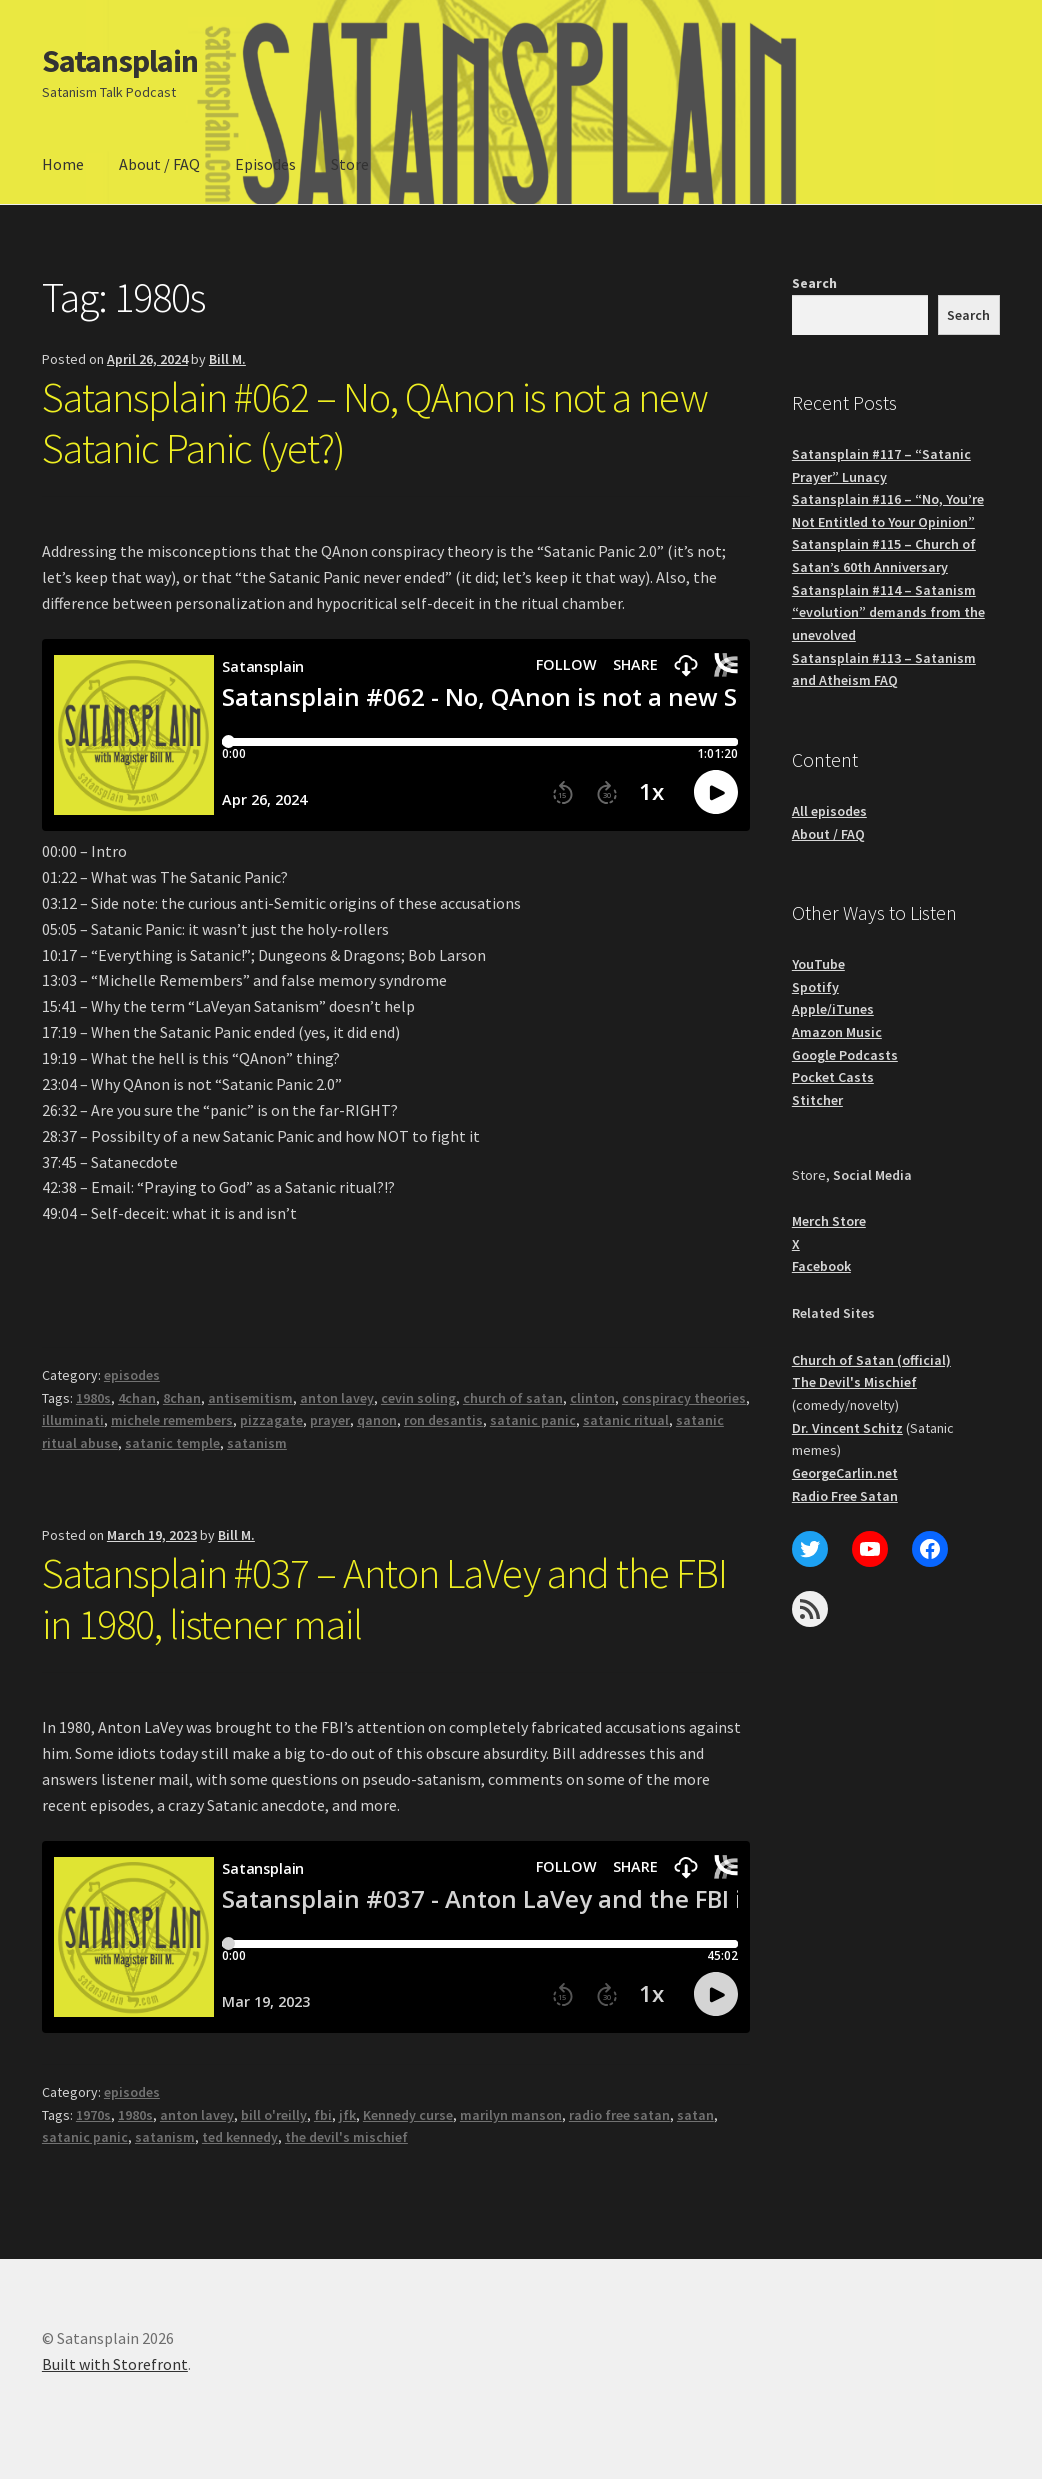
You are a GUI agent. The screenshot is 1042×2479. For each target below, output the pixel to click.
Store (350, 164)
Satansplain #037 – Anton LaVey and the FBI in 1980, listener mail (384, 1598)
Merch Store (829, 1221)
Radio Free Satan (845, 1496)
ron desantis (443, 1420)
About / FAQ (159, 164)
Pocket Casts (833, 1077)
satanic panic (533, 1420)
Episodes (265, 164)
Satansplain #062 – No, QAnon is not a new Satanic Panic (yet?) (375, 422)
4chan (137, 1398)
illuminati (73, 1420)
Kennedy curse (408, 2115)
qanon (377, 1420)
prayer (330, 1420)
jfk (347, 2115)
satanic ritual (626, 1420)
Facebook (821, 1266)
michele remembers (172, 1420)
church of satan (513, 1398)
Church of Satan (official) (871, 1360)
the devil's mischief (346, 2137)
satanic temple (172, 1443)
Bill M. (227, 359)
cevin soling (418, 1398)
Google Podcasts (845, 1055)
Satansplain (120, 61)
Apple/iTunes (833, 1009)
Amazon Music (837, 1032)
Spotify (815, 987)
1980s (93, 1398)
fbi (323, 2115)
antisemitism (250, 1398)
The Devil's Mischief (854, 1382)
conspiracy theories (684, 1398)
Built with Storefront (115, 2364)
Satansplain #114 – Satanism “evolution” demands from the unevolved (888, 612)
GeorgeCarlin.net (845, 1473)
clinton (592, 1398)
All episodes (829, 811)
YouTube (818, 964)
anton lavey (337, 1398)
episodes (132, 1375)
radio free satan (619, 2115)
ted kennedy (240, 2137)
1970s (93, 2115)
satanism (257, 1443)
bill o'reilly (274, 2115)
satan (695, 2115)
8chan (182, 1398)
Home (63, 164)
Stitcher (817, 1100)
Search (814, 283)
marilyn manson (511, 2115)
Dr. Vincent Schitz (847, 1428)
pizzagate (271, 1420)
